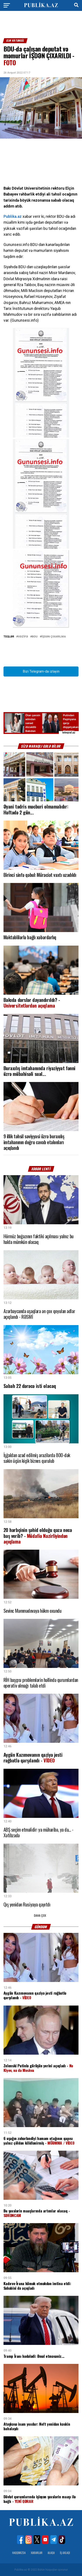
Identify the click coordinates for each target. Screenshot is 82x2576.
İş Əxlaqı (65, 2553)
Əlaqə (51, 2553)
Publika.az (12, 216)
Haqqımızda (19, 2553)
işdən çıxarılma (54, 636)
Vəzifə (23, 636)
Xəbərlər (36, 2553)
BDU (35, 636)
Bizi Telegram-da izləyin (41, 671)
